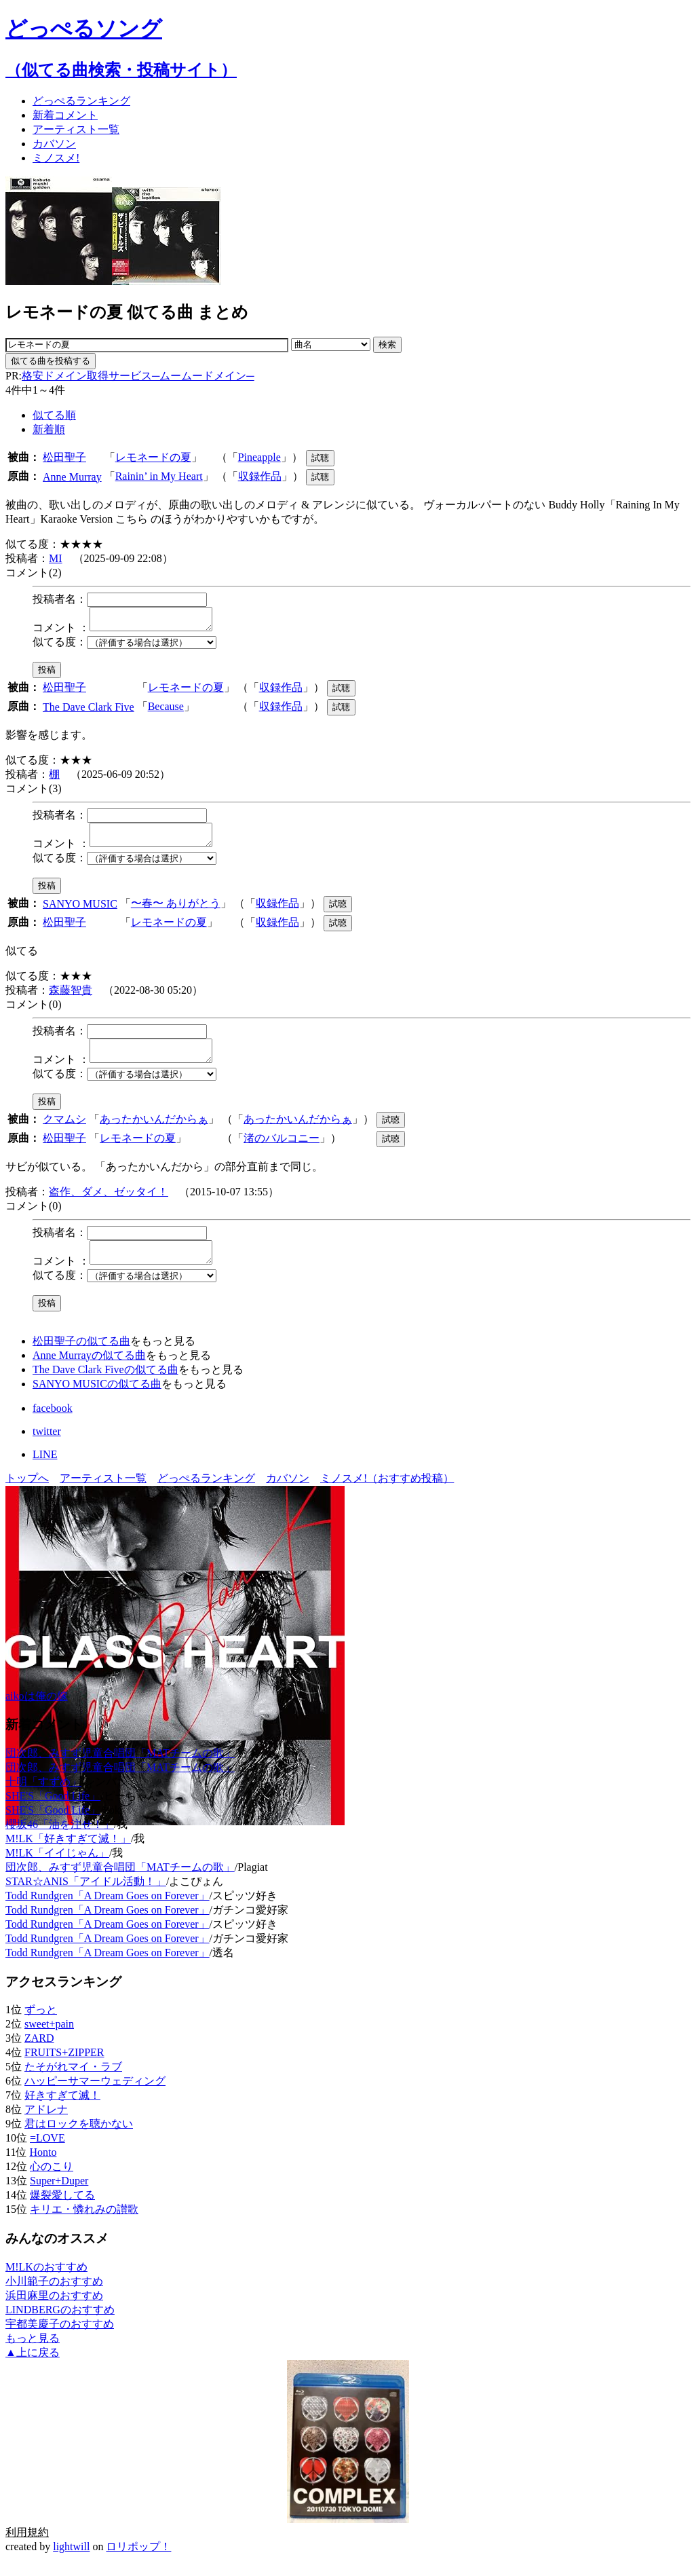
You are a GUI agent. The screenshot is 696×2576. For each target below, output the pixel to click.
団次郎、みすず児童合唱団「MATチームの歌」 (120, 1769)
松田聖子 (64, 457)
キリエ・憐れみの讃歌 (84, 2225)
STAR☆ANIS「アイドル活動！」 (85, 1897)
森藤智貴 (70, 998)
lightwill (71, 2563)
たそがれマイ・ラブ (73, 2083)
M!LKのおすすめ (46, 2283)
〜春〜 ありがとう (175, 911)
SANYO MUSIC (80, 912)
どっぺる (81, 101)
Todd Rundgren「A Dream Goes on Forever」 (107, 1912)
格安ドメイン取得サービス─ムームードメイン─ (138, 375)
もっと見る (32, 2354)
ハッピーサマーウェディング (95, 2097)
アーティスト (76, 129)
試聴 (320, 458)
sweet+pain (49, 2040)
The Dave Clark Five (88, 711)
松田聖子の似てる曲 (81, 1357)
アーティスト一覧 (103, 1494)
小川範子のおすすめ (54, 2297)
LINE (45, 1470)
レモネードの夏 (153, 457)
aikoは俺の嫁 (36, 1712)
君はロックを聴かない (78, 2140)
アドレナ (46, 2125)
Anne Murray (72, 477)
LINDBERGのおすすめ (60, 2326)
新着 (65, 115)
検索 (387, 344)
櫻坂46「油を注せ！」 (59, 1840)
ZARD (39, 2054)
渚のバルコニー (282, 1150)
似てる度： (60, 646)
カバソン (54, 143)
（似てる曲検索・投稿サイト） (121, 70)
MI (55, 558)
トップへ (27, 1494)
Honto (42, 2168)
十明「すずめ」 (43, 1798)
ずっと (40, 2026)
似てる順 (54, 415)
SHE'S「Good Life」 (52, 1812)
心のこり (51, 2182)
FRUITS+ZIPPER (64, 2068)
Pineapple (259, 457)
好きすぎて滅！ (62, 2111)
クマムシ (64, 1131)
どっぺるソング (83, 28)
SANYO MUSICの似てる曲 (97, 1400)
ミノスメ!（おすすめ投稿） (387, 1494)
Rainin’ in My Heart (159, 476)
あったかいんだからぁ (154, 1131)
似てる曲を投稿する (50, 361)
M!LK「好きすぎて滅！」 (68, 1855)
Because (166, 710)
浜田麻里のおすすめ (54, 2311)
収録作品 (260, 476)
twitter (47, 1447)
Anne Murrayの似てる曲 (89, 1371)
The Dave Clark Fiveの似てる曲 (105, 1386)
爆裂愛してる (62, 2211)
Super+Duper (59, 2197)
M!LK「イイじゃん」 (57, 1869)
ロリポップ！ (138, 2563)
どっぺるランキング (206, 1494)
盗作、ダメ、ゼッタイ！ (108, 1204)
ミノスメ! (56, 158)
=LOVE (47, 2154)
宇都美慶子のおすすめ (59, 2340)
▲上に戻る (32, 2368)
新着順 (49, 429)
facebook (53, 1424)
